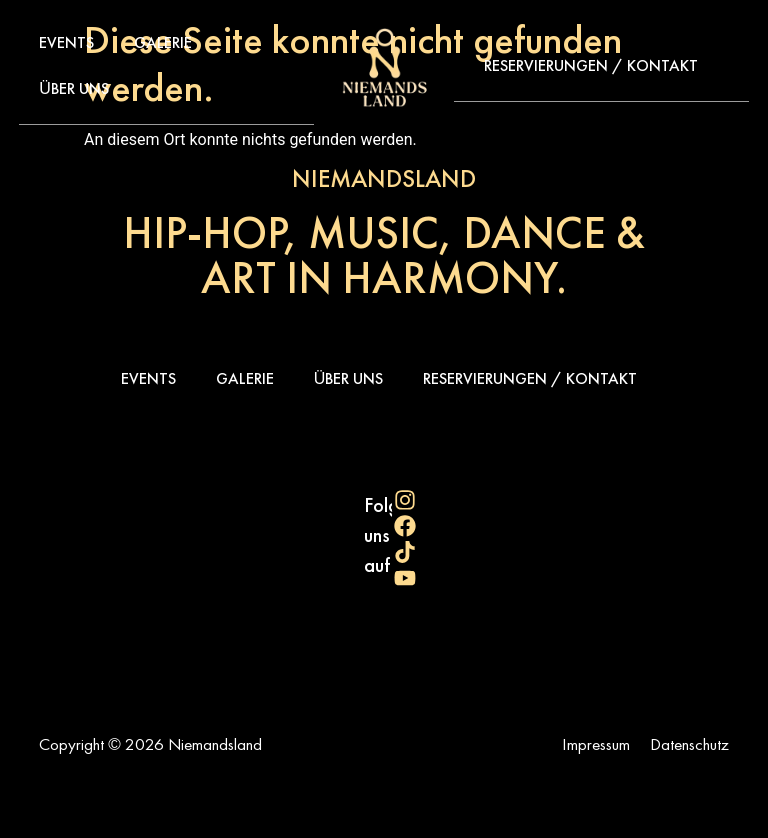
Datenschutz (689, 744)
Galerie (163, 42)
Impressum (596, 744)
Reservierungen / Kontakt (591, 65)
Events (66, 42)
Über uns (74, 88)
